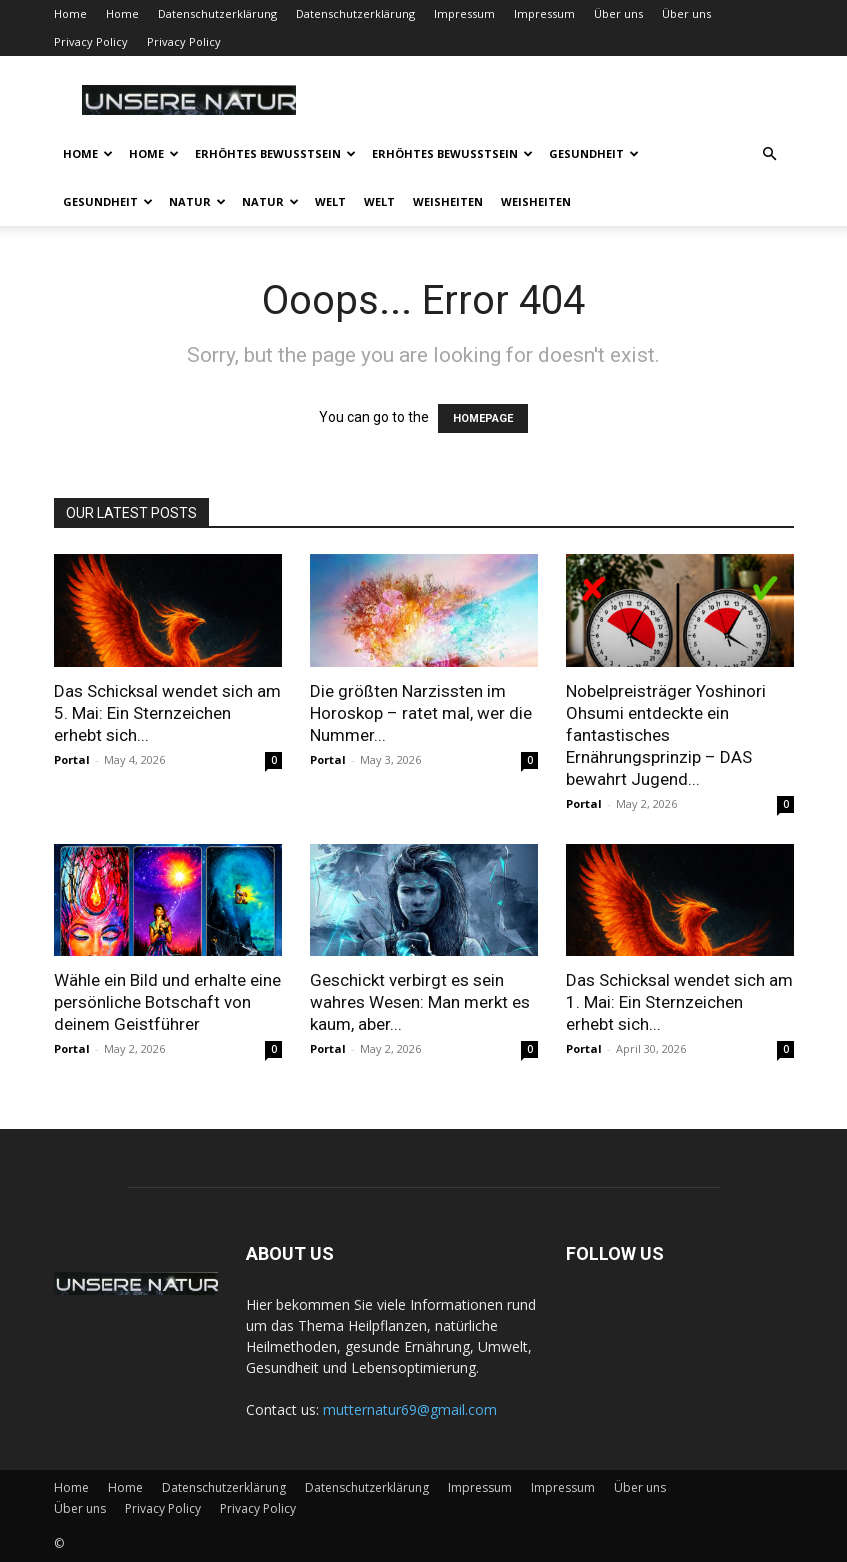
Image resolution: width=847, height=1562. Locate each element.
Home (70, 13)
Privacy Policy (91, 41)
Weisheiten (448, 201)
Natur (197, 201)
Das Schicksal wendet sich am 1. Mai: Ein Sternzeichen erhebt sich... (679, 1002)
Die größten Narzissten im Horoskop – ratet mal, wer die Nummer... (421, 713)
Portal (72, 759)
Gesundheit (594, 153)
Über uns (618, 13)
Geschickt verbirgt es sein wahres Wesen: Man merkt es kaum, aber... (420, 1002)
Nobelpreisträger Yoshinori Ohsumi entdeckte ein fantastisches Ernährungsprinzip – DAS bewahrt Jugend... (666, 735)
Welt (330, 201)
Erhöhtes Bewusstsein (275, 153)
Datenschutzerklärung (217, 13)
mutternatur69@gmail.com (410, 1409)
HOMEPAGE (483, 418)
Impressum (464, 13)
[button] (770, 154)
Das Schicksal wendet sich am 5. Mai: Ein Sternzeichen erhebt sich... (167, 713)
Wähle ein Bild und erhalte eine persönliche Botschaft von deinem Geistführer (167, 1002)
